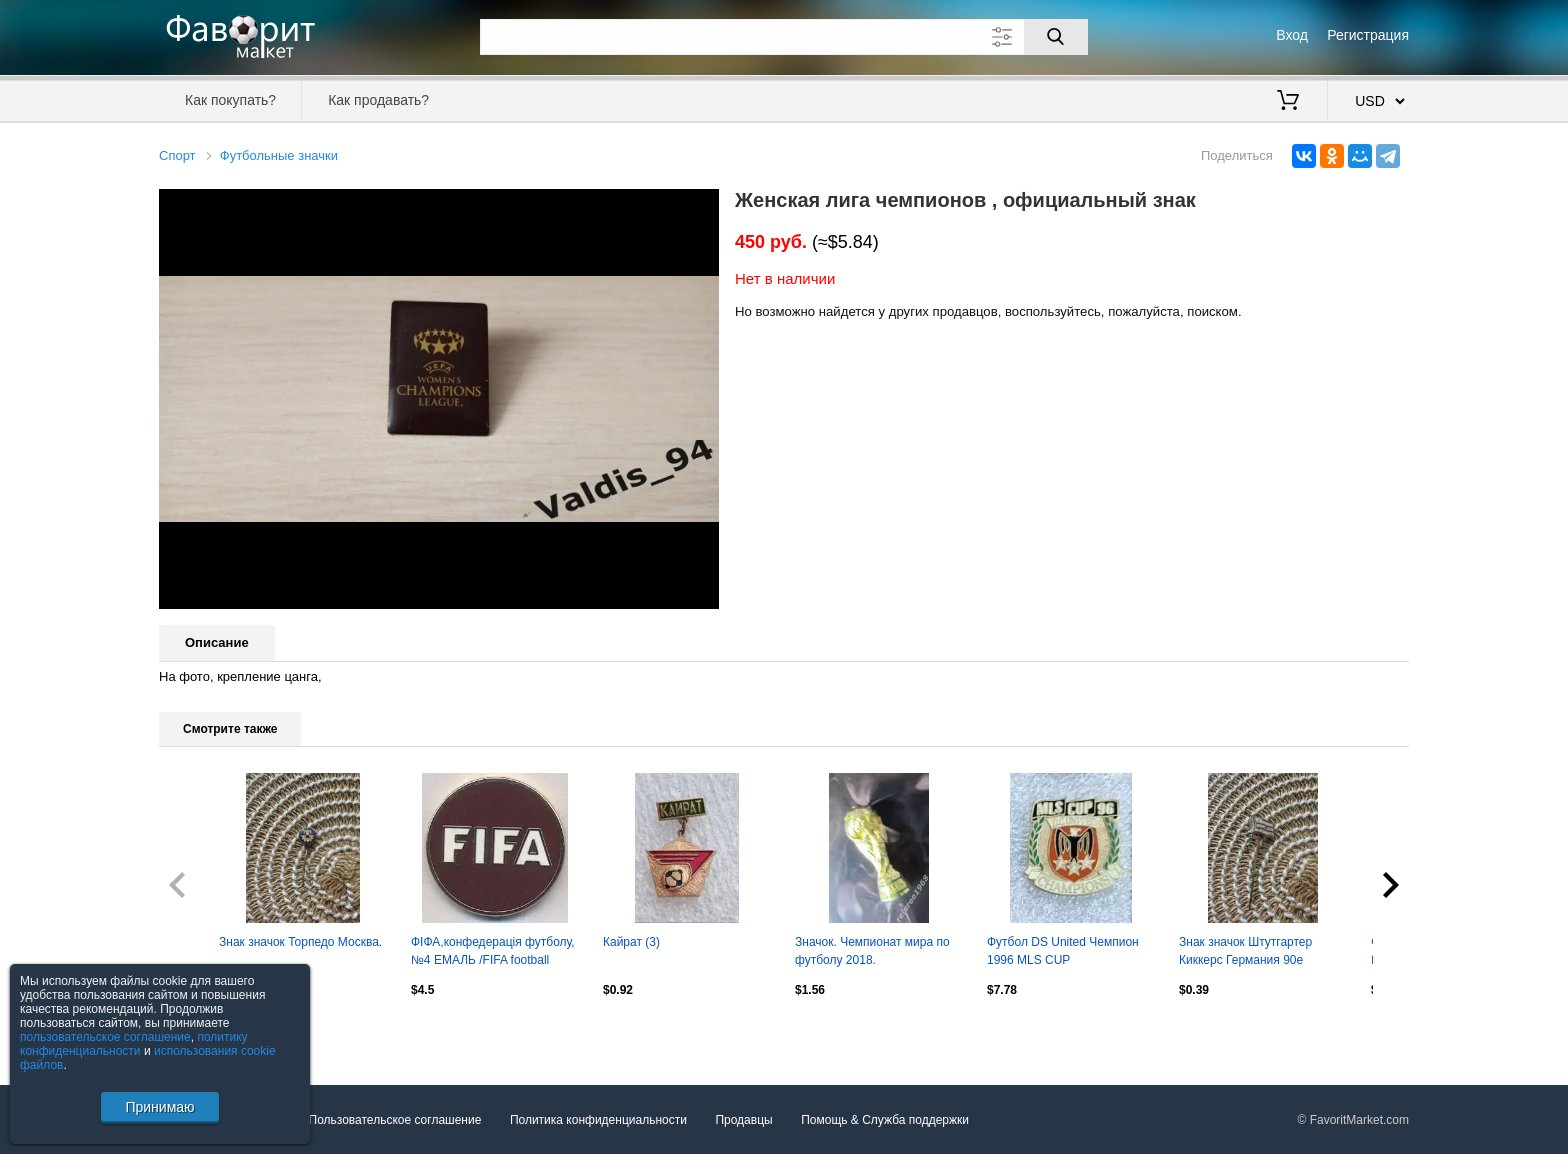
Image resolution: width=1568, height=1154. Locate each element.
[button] (701, 207)
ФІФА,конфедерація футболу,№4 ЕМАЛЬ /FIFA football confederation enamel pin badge (493, 953)
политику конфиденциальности (134, 1044)
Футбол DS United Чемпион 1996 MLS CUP (1063, 951)
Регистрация (1368, 35)
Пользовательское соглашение (395, 1120)
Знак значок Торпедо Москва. (300, 942)
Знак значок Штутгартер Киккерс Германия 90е (1245, 951)
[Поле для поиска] (784, 37)
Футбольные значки (279, 155)
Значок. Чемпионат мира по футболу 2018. (872, 951)
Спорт (177, 155)
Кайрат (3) (631, 942)
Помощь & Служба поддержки (885, 1120)
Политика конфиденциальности (598, 1120)
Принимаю (159, 1107)
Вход (1292, 35)
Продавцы (743, 1120)
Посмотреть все (203, 1032)
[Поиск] (1056, 37)
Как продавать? (378, 100)
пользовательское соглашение (105, 1037)
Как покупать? (230, 100)
